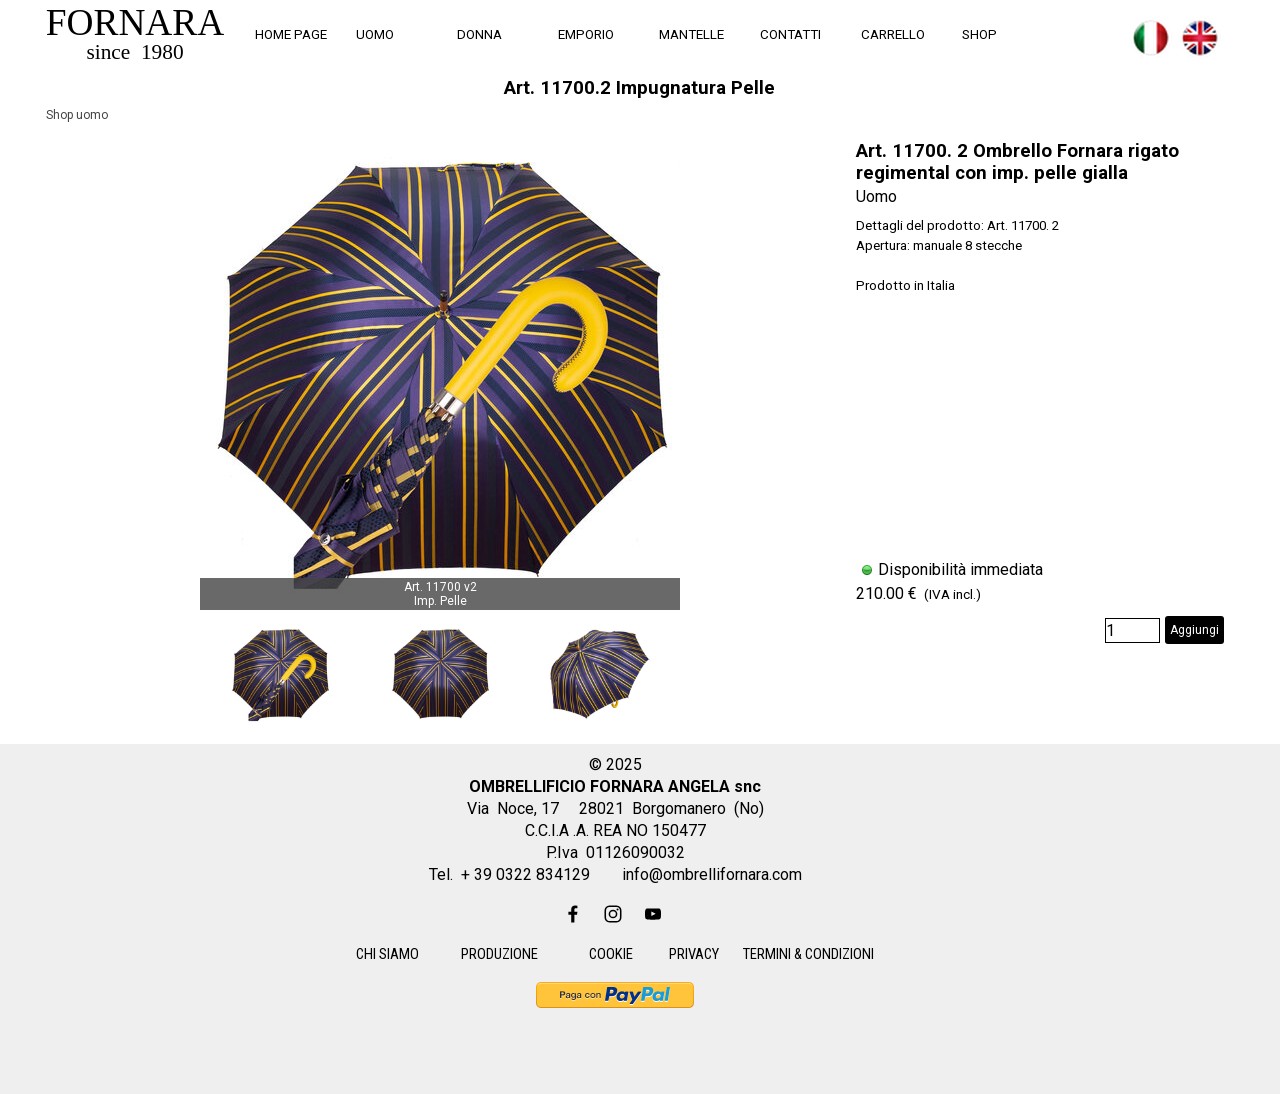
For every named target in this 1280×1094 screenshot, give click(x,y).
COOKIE (611, 954)
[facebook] (573, 914)
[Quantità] (1132, 630)
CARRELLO (893, 34)
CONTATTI (790, 34)
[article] (1040, 392)
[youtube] (653, 914)
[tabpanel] (1165, 49)
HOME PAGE (291, 34)
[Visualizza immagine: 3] (600, 674)
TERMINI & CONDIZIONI (808, 954)
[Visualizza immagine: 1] (280, 674)
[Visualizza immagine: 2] (440, 674)
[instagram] (613, 914)
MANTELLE (691, 34)
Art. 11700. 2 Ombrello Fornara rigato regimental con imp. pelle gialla (1017, 162)
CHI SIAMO (387, 954)
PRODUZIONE (499, 954)
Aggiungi (1194, 630)
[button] (440, 370)
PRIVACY (694, 954)
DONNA (479, 34)
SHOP (979, 34)
